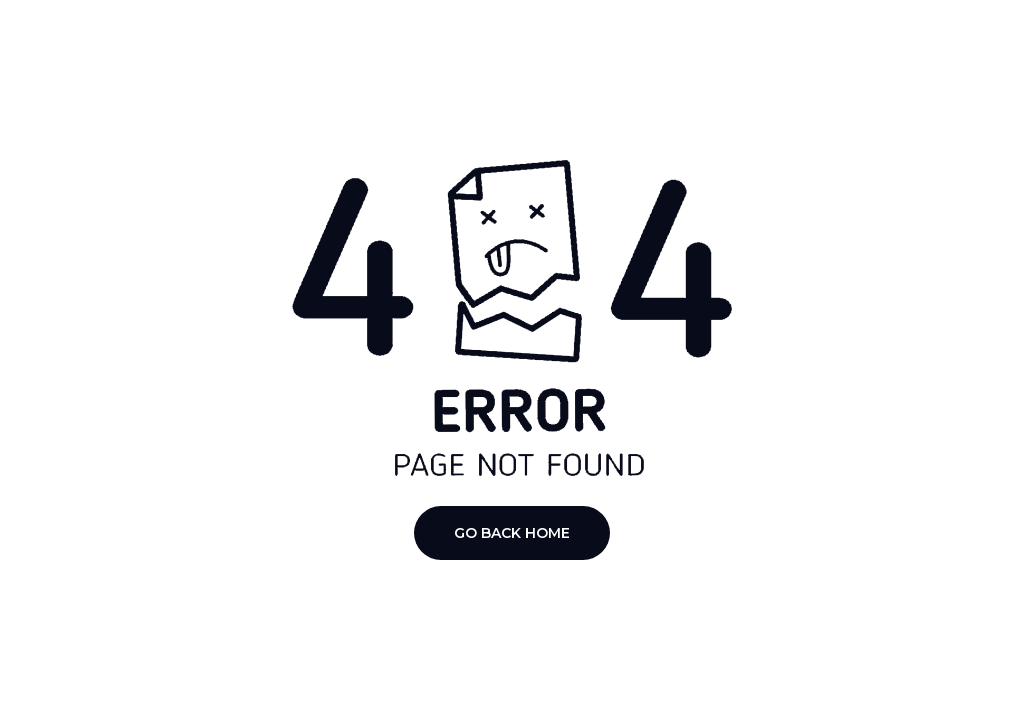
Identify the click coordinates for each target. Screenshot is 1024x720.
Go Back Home (512, 533)
